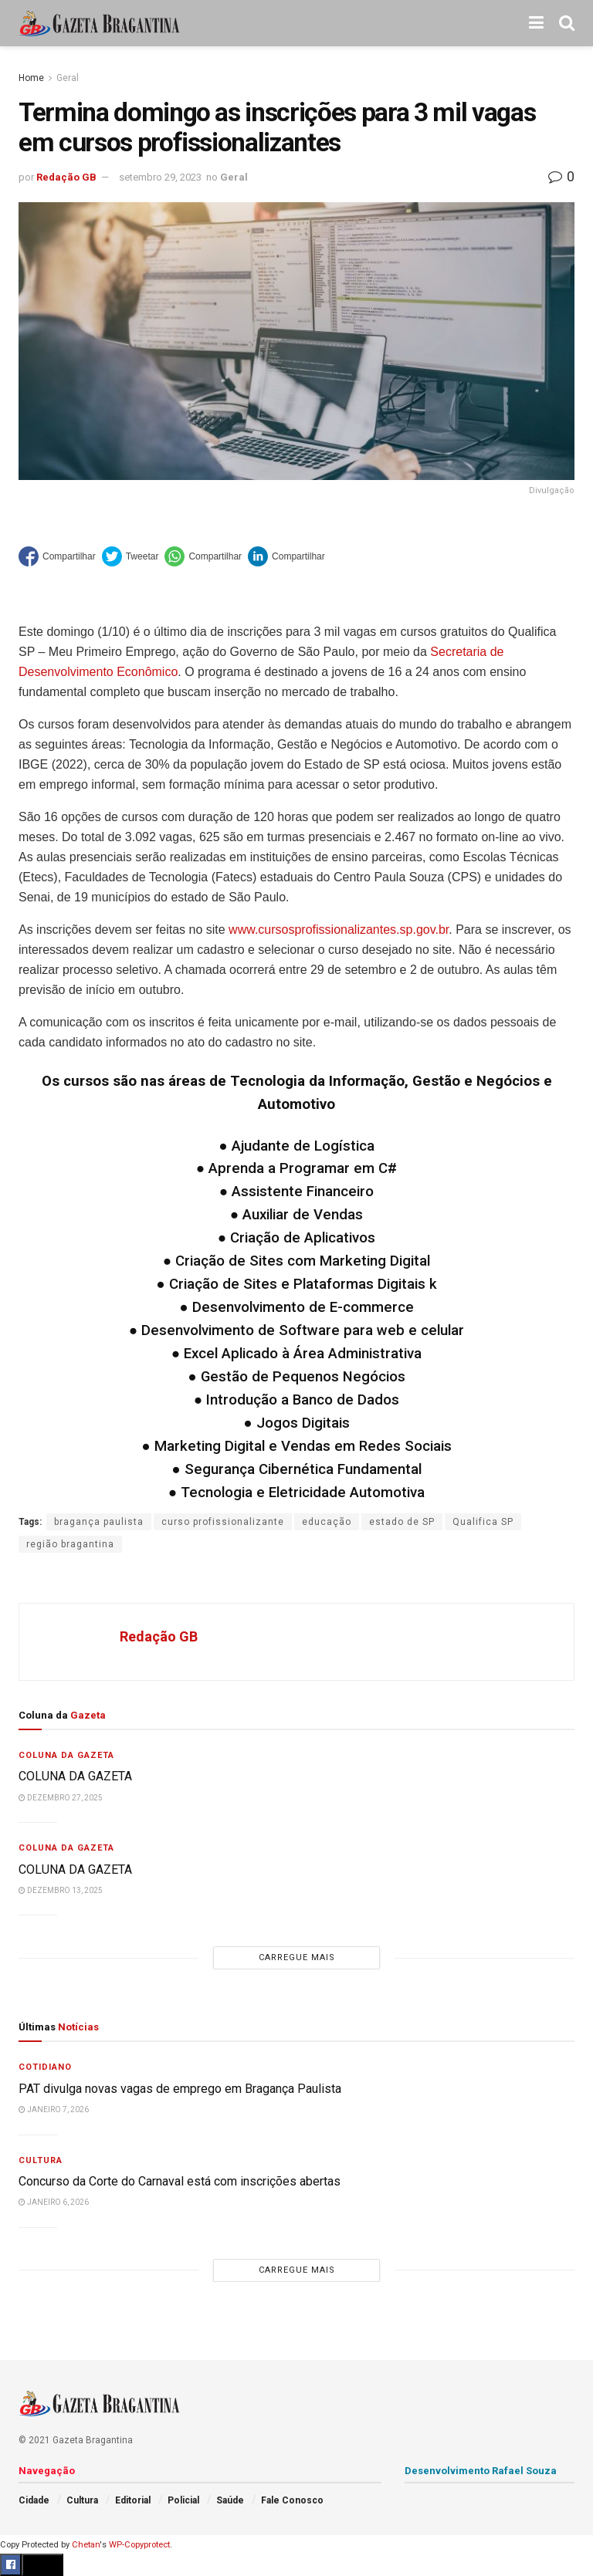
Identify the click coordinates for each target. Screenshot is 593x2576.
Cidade (34, 2500)
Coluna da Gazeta (66, 1755)
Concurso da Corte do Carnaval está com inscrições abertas (180, 2181)
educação (326, 1521)
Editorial (133, 2500)
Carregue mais (297, 1957)
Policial (183, 2500)
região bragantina (70, 1544)
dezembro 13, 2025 (61, 1890)
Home (31, 78)
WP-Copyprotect (139, 2545)
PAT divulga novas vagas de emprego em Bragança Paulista (180, 2088)
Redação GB (66, 177)
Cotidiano (45, 2067)
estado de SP (402, 1521)
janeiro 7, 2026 (54, 2109)
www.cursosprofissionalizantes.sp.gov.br (339, 929)
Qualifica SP (482, 1521)
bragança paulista (99, 1521)
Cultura (41, 2160)
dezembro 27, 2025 (61, 1797)
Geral (67, 78)
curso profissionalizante (222, 1521)
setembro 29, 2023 (160, 177)
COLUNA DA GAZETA (77, 1776)
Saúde (230, 2500)
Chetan (86, 2545)
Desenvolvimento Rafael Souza (481, 2470)
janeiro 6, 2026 (54, 2202)
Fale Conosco (292, 2500)
